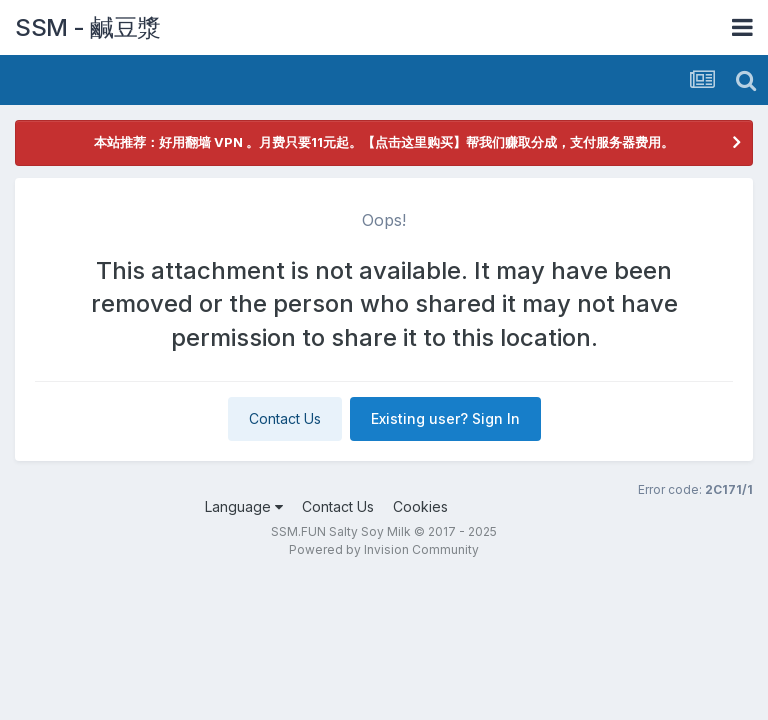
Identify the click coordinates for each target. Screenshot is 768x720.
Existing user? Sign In (445, 418)
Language (244, 506)
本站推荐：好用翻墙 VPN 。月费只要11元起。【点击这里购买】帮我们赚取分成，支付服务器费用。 (384, 142)
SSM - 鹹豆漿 (88, 27)
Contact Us (285, 418)
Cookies (420, 506)
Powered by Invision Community (384, 549)
